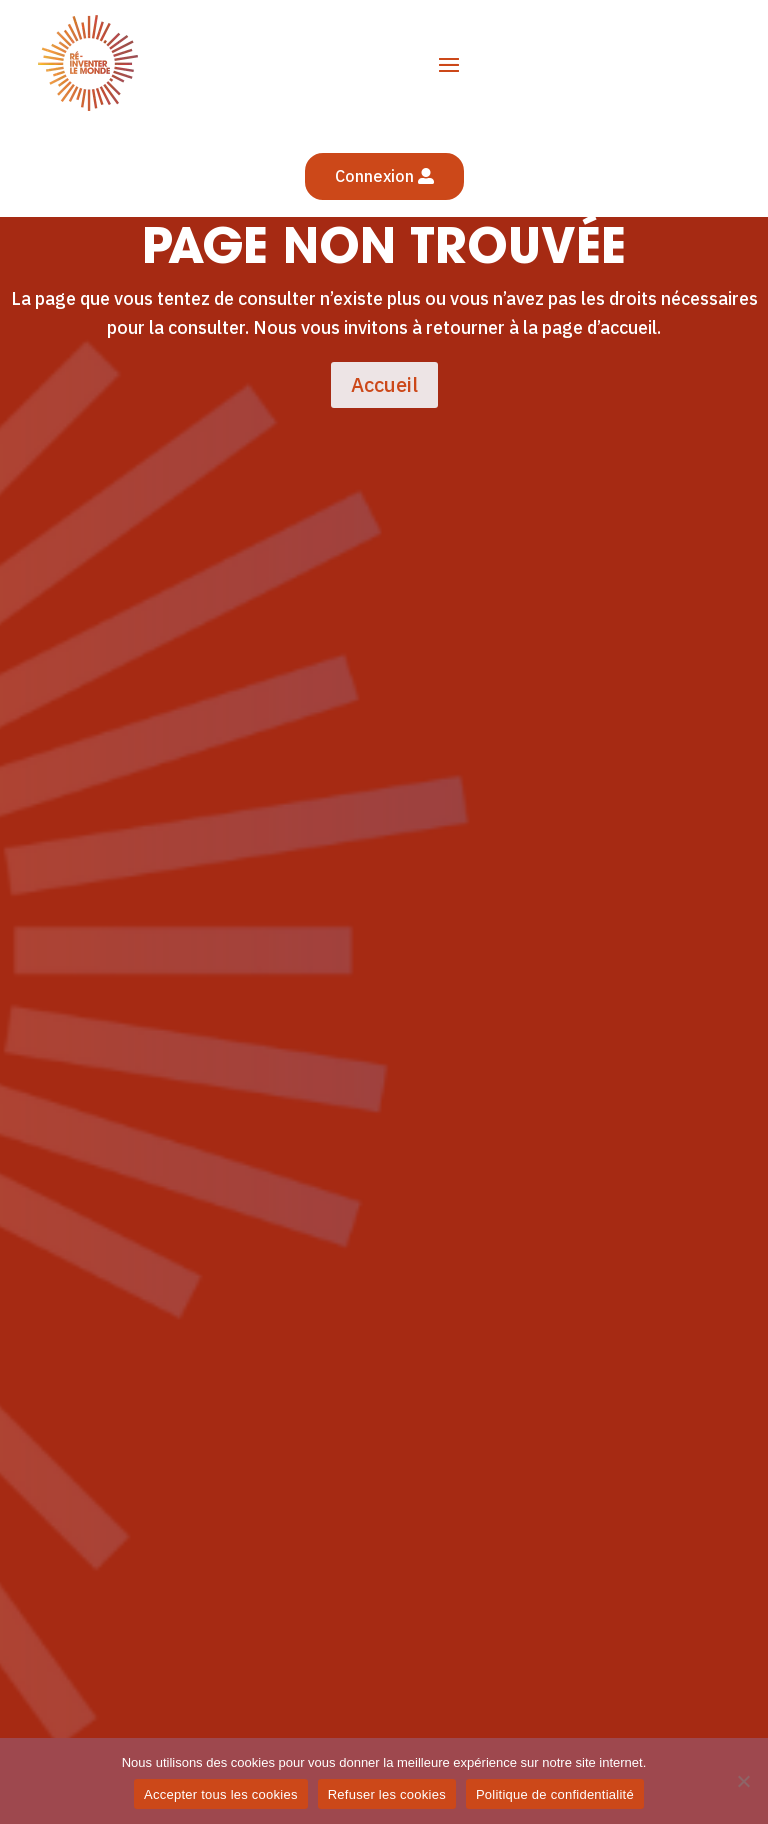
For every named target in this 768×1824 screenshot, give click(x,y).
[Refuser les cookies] (743, 1781)
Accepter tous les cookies (221, 1794)
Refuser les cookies (387, 1794)
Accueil (384, 384)
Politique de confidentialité (555, 1794)
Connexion (374, 176)
